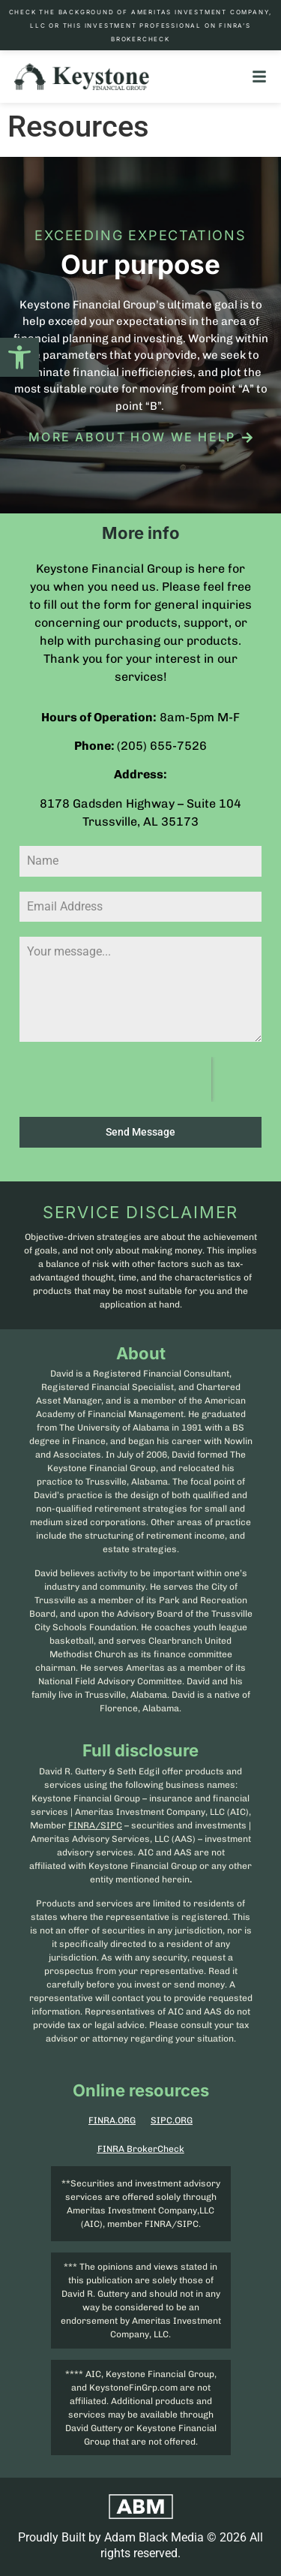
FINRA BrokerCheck (140, 2149)
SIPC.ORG (172, 2120)
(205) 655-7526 (162, 746)
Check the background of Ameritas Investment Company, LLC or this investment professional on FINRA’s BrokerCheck (141, 25)
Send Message (140, 1132)
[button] (19, 357)
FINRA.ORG (112, 2120)
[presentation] (115, 1079)
